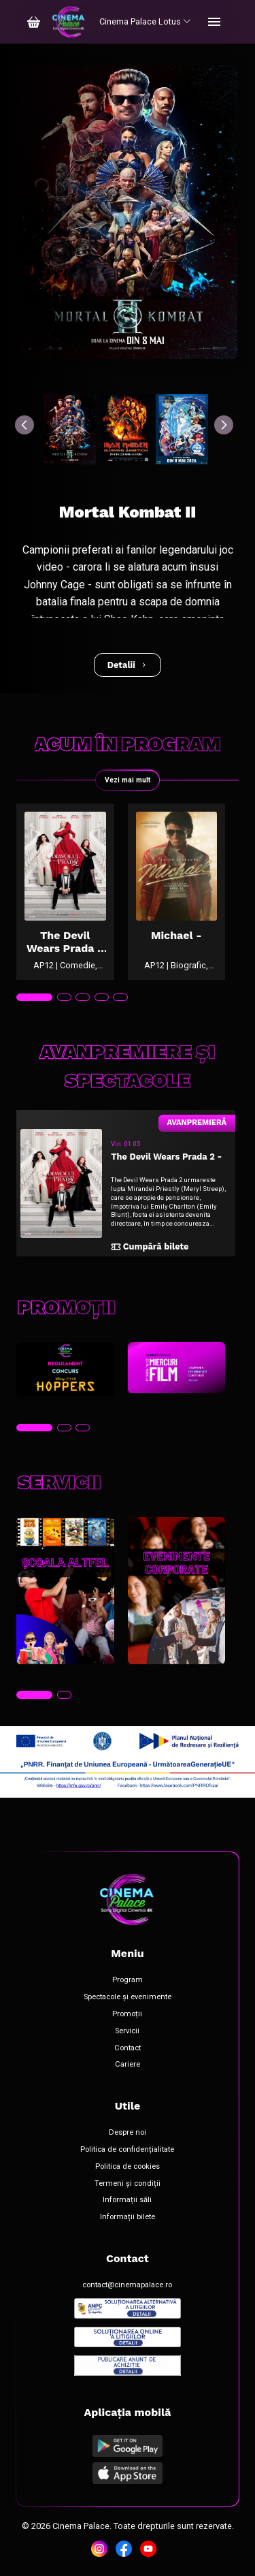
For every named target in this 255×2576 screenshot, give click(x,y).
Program (127, 1980)
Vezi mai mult (127, 780)
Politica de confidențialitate (127, 2150)
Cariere (127, 2065)
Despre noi (127, 2133)
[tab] (34, 997)
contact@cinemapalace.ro (127, 2285)
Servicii (127, 2031)
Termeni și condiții (127, 2184)
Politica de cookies (127, 2167)
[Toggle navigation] (214, 22)
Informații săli (127, 2200)
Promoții (127, 2014)
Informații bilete (127, 2217)
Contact (127, 2048)
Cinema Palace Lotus (145, 21)
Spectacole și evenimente (127, 1997)
